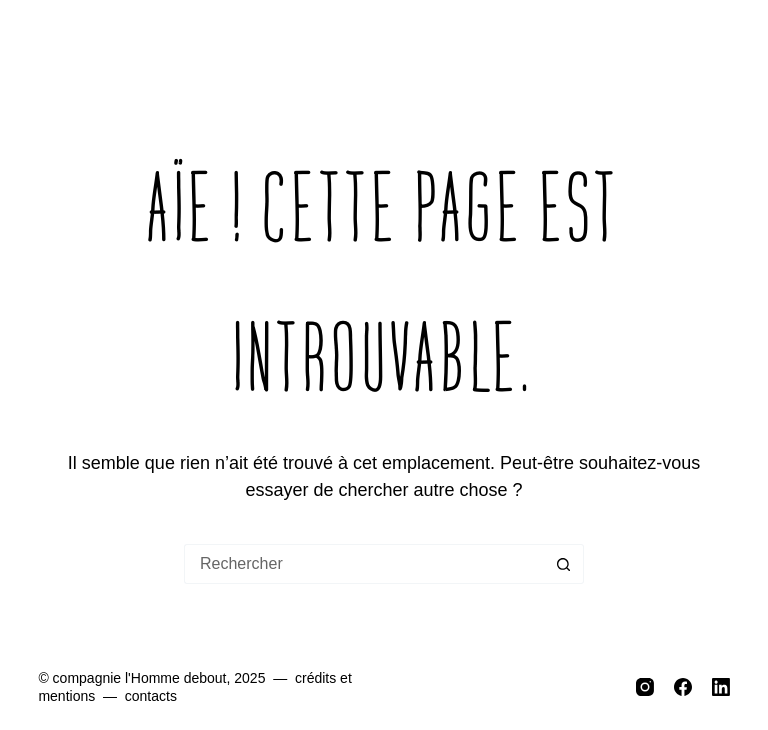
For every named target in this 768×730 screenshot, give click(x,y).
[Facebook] (683, 687)
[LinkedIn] (721, 687)
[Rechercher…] (364, 564)
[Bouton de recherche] (564, 564)
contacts (151, 696)
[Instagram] (645, 687)
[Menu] (715, 50)
